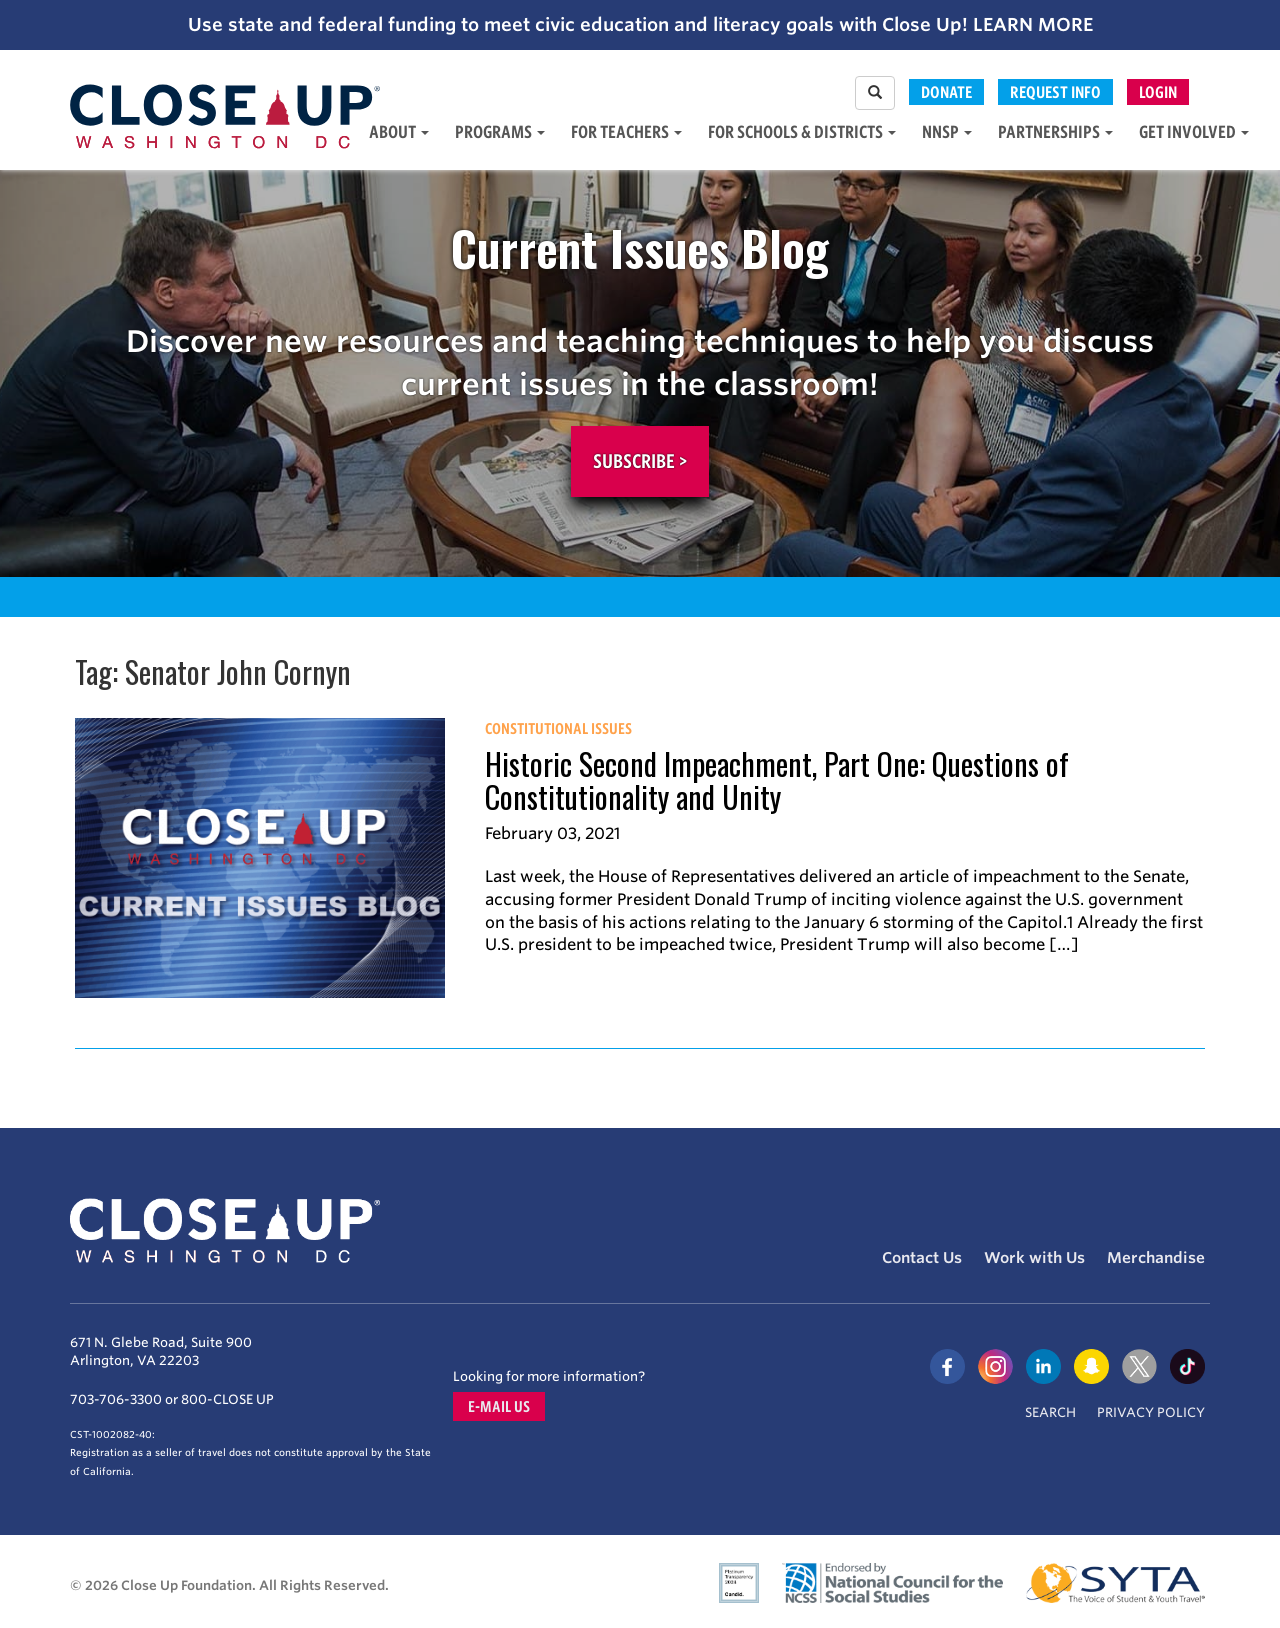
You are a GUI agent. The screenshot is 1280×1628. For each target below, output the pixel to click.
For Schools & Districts (802, 131)
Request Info (1055, 92)
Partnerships (1055, 131)
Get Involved (1194, 131)
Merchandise (1156, 1258)
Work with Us (1034, 1258)
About (399, 131)
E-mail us (499, 1406)
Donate (946, 92)
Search (1050, 1412)
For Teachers (626, 131)
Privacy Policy (1151, 1412)
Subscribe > (640, 461)
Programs (500, 131)
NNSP (947, 131)
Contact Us (922, 1258)
